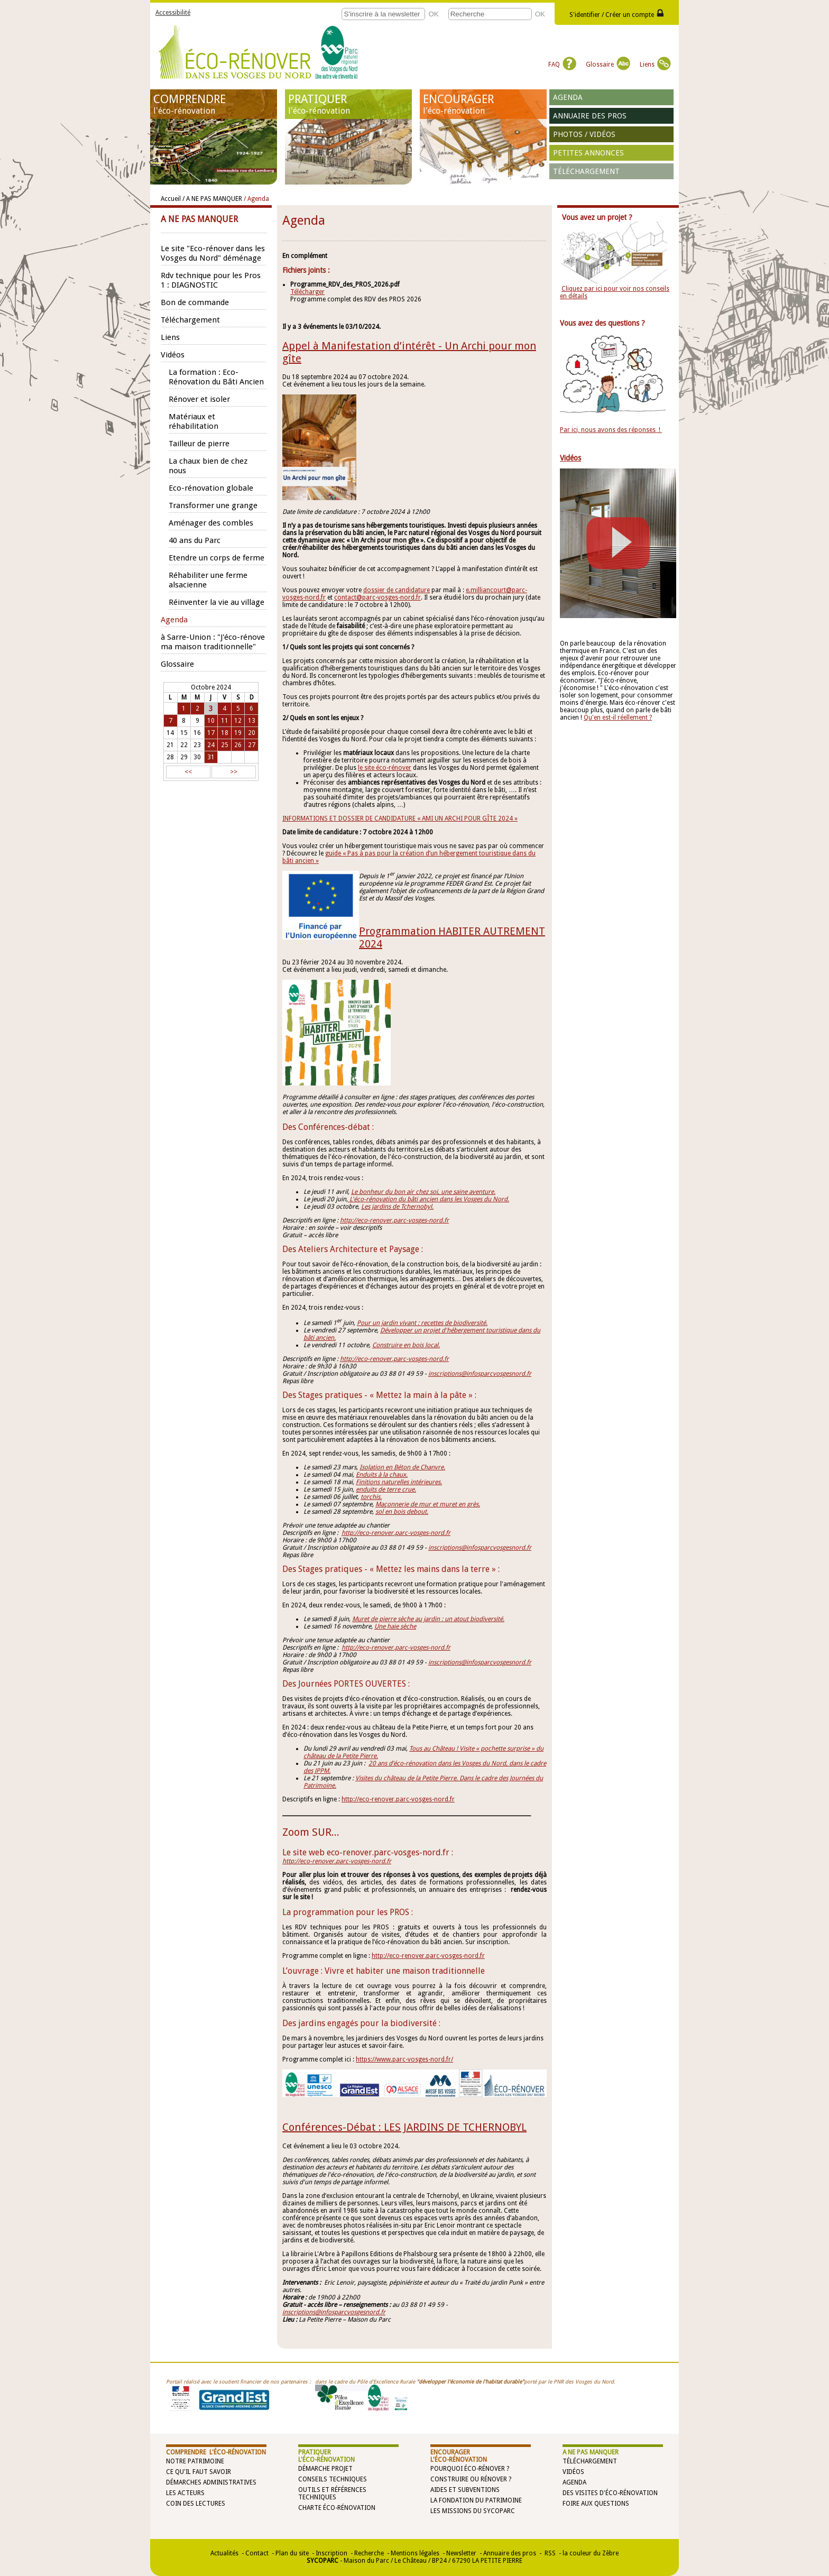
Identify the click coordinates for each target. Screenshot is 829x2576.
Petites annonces (588, 153)
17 (211, 733)
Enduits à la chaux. (382, 1474)
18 (224, 733)
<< (188, 772)
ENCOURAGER (483, 104)
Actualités (224, 2553)
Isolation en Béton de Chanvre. (402, 1467)
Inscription (331, 2553)
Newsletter (461, 2553)
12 (238, 720)
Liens (655, 64)
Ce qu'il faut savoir (198, 2472)
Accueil (171, 199)
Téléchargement (586, 171)
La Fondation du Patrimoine (476, 2500)
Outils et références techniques (332, 2493)
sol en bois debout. (401, 1511)
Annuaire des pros (590, 116)
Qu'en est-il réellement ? (618, 717)
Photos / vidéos (584, 134)
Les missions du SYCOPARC (472, 2511)
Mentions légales (415, 2553)
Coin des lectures (195, 2503)
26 (238, 745)
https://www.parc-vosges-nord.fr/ (404, 2059)
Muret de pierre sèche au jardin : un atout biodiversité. (428, 1619)
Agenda (568, 97)
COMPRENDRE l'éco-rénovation (216, 2452)
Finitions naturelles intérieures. (399, 1482)
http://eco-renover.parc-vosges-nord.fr (394, 1220)
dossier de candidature (396, 590)
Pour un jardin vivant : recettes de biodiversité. (422, 1323)
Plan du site (292, 2553)
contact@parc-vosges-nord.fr (377, 597)
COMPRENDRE (213, 104)
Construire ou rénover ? (470, 2479)
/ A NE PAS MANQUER (212, 199)
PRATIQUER (348, 104)
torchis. (371, 1497)
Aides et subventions (465, 2490)
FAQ (562, 64)
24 (211, 745)
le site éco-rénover (384, 767)
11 (224, 720)
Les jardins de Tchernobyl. (397, 1206)
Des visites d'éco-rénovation (610, 2493)
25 (224, 745)
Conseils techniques (332, 2479)
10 (211, 720)
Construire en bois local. (406, 1345)
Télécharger (307, 292)
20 (251, 733)
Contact (257, 2553)
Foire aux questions (596, 2503)
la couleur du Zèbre (591, 2553)
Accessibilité (172, 12)
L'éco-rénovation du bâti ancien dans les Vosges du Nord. (428, 1199)
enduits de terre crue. (386, 1489)
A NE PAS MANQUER (591, 2452)
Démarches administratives (211, 2482)
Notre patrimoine (195, 2461)
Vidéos (573, 2472)
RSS (549, 2553)
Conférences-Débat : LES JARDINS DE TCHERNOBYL (404, 2127)
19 (238, 733)
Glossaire (608, 64)
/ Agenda (256, 199)
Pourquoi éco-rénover (467, 2468)
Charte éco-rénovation (336, 2507)
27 (251, 745)
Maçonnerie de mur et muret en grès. (427, 1504)
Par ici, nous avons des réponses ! (611, 430)
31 (211, 757)
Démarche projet (325, 2468)
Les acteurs (185, 2493)
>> (233, 772)
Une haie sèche (395, 1626)
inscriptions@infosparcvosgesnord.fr (333, 2312)
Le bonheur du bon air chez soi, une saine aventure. (423, 1191)
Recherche (369, 2553)
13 (251, 720)
